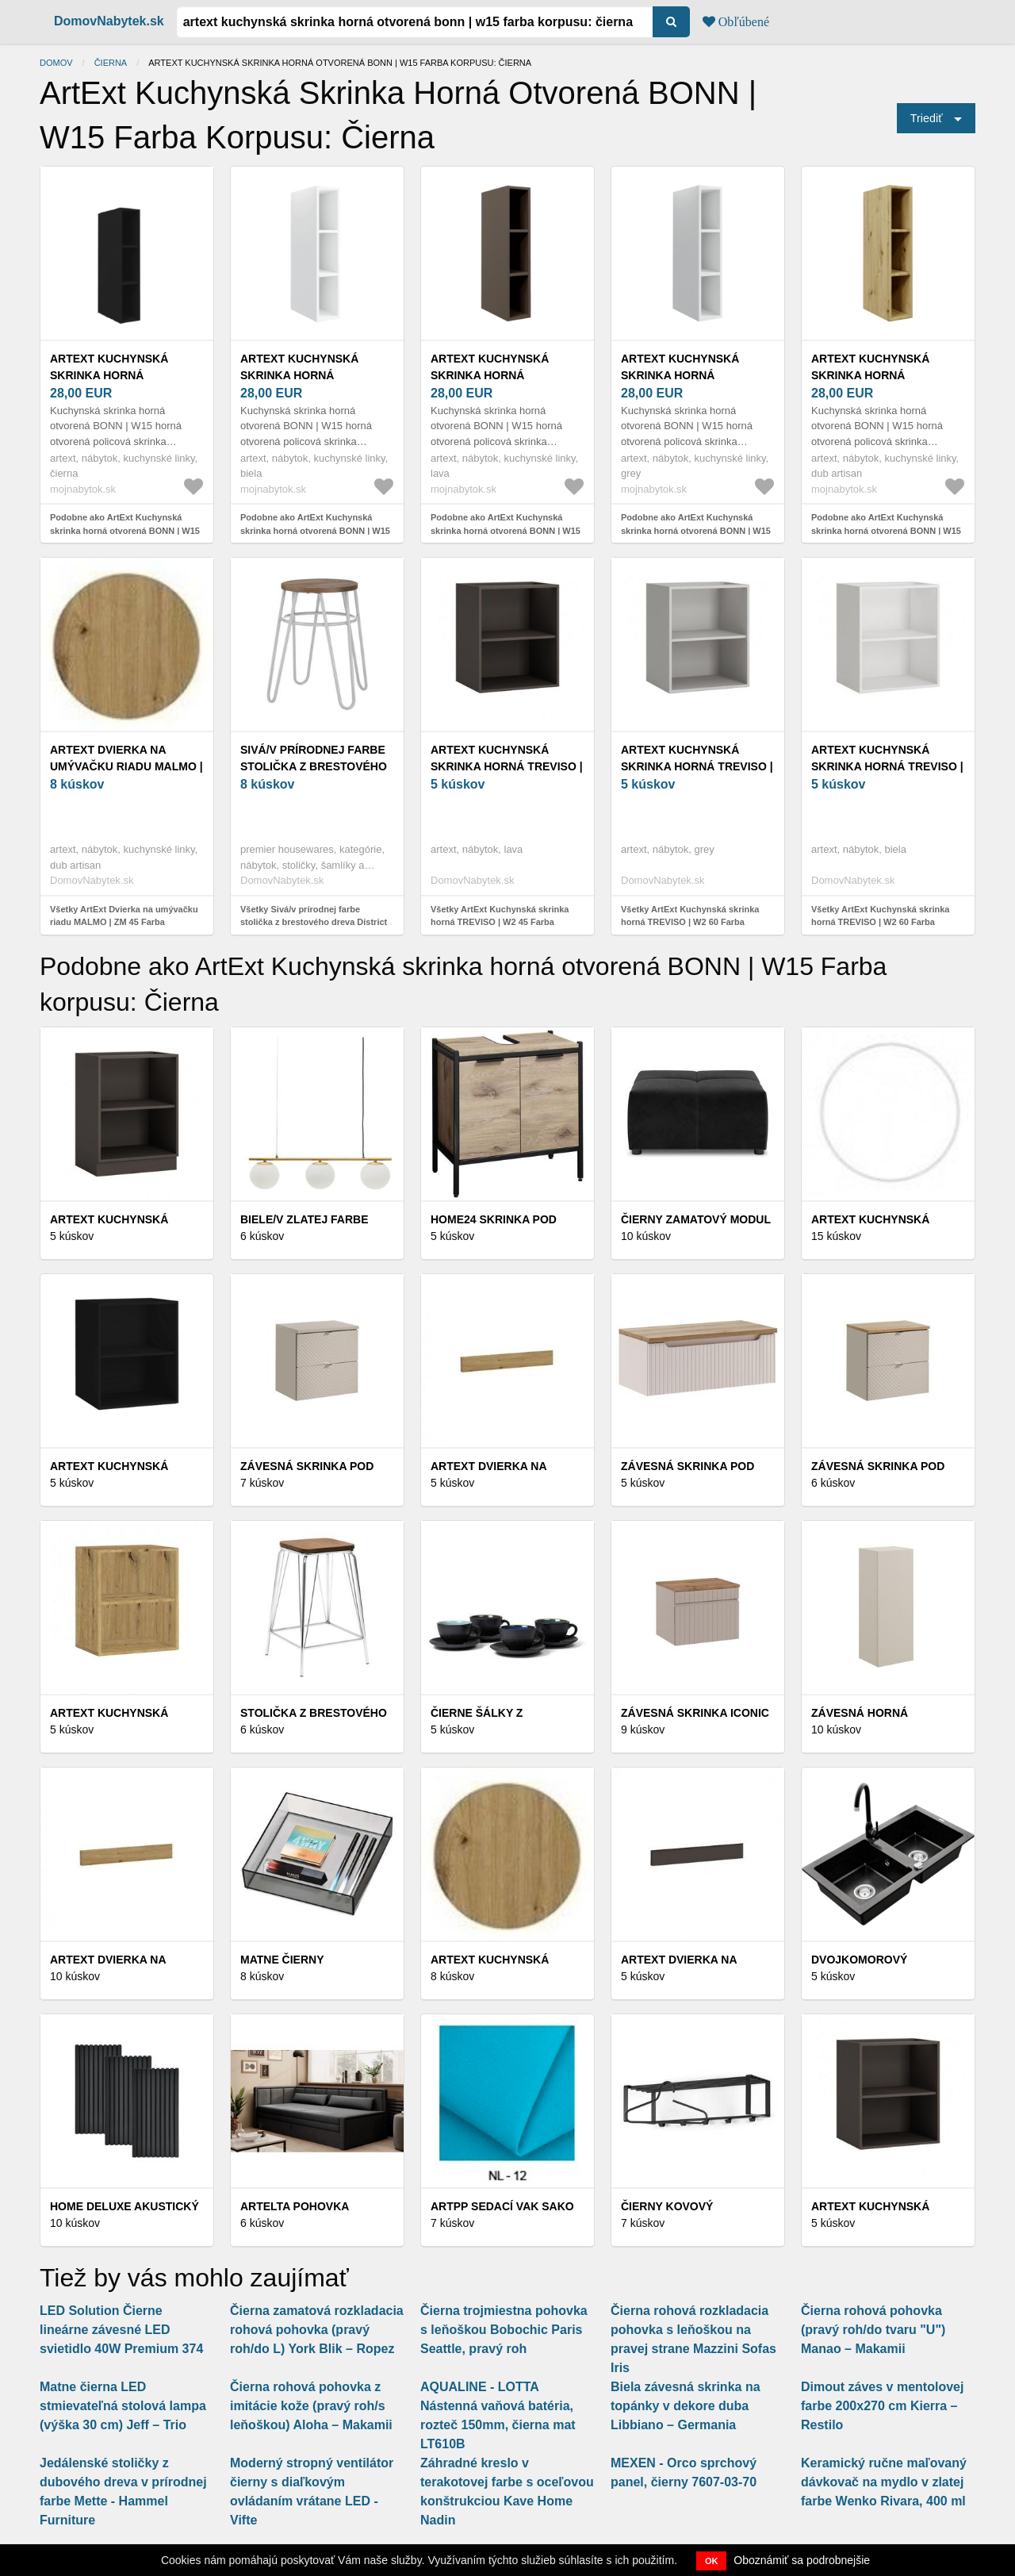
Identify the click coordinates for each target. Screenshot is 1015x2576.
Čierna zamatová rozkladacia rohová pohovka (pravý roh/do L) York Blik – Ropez (317, 2329)
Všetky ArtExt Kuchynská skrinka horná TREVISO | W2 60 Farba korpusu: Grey (690, 922)
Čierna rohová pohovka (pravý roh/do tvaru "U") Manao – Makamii (873, 2329)
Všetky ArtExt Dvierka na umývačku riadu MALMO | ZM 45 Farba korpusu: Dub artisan (124, 922)
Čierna (111, 62)
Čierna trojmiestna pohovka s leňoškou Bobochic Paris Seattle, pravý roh (504, 2329)
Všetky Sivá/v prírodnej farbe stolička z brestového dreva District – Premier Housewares (313, 922)
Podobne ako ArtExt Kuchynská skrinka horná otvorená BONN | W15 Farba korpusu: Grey (696, 530)
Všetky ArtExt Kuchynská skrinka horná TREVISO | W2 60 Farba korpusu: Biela (880, 922)
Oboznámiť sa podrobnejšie (801, 2560)
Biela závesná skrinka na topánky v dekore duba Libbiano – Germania (685, 2406)
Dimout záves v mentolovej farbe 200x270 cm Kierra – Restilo (882, 2406)
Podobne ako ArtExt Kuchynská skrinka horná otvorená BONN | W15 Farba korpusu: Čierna (125, 530)
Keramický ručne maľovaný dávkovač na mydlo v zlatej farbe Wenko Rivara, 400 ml (884, 2482)
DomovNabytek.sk (109, 21)
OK (711, 2561)
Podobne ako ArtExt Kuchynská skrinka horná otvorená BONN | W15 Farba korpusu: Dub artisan (886, 530)
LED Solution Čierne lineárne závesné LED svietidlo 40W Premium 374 (121, 2329)
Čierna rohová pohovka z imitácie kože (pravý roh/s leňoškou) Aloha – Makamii (311, 2406)
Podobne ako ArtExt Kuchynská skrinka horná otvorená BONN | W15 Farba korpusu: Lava (505, 530)
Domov (56, 62)
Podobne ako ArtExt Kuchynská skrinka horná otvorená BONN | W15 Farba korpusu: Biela (315, 530)
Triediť (926, 118)
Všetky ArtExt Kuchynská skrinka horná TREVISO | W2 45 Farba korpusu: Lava (500, 922)
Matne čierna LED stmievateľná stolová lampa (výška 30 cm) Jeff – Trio (123, 2406)
